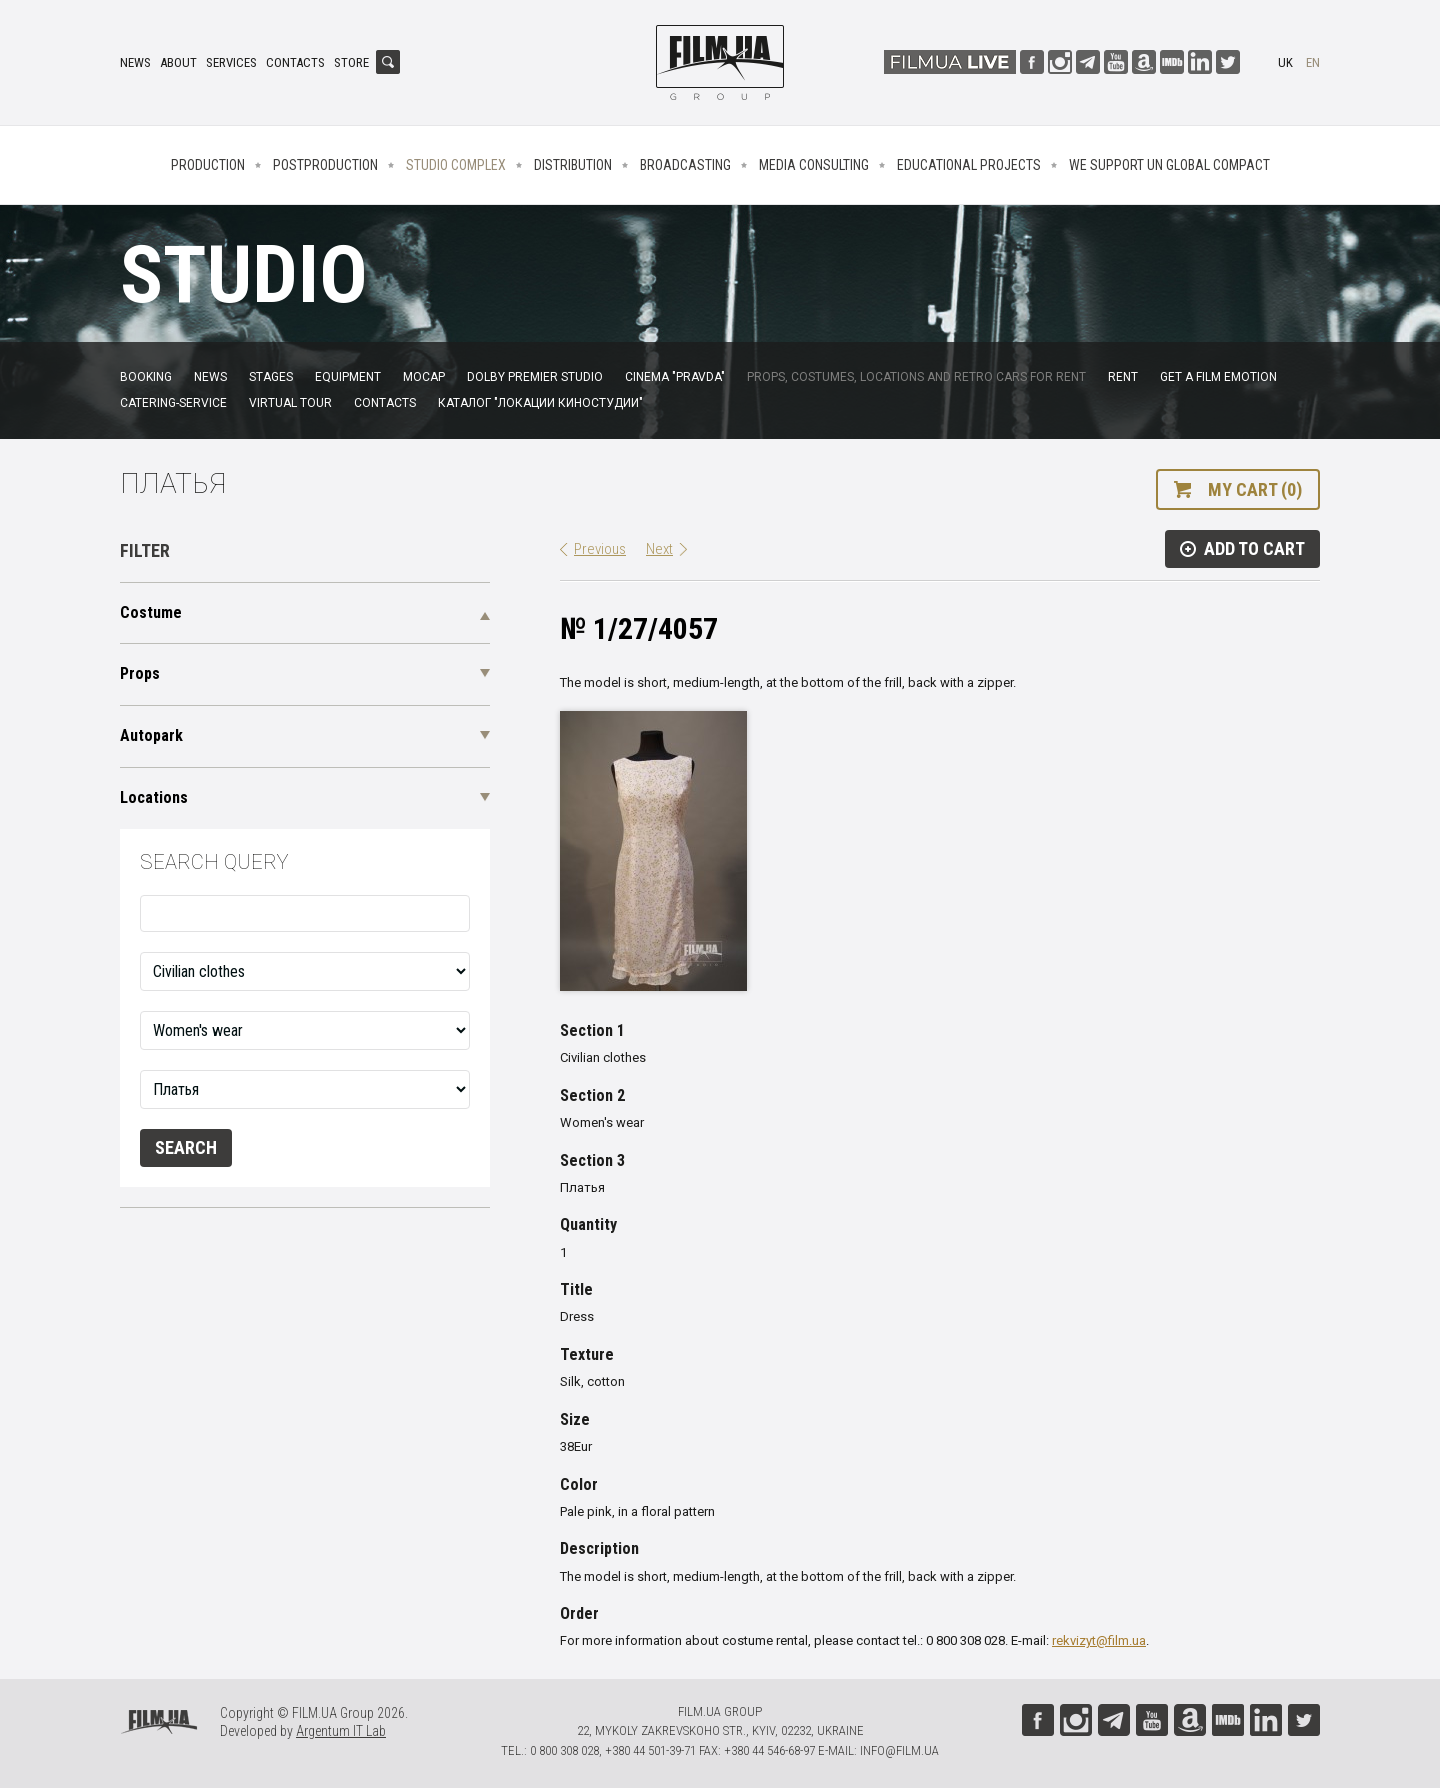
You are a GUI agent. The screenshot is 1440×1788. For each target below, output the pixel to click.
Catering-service (173, 403)
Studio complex (456, 165)
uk (1285, 62)
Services (231, 62)
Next (659, 549)
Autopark (151, 735)
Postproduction (325, 165)
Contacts (295, 62)
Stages (271, 377)
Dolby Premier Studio (535, 377)
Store (351, 62)
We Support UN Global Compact (1169, 165)
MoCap (424, 377)
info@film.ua (899, 1750)
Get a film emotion (1218, 377)
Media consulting (814, 165)
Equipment (348, 377)
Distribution (573, 165)
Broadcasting (685, 165)
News (135, 62)
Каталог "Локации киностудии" (540, 403)
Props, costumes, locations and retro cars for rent (916, 377)
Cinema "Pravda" (675, 377)
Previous (600, 549)
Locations (154, 797)
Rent (1123, 377)
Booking (146, 377)
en (1313, 62)
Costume (151, 612)
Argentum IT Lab (341, 1731)
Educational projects (969, 165)
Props (140, 673)
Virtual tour (290, 403)
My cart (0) (1255, 489)
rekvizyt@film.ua (1099, 1640)
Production (208, 165)
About (178, 62)
